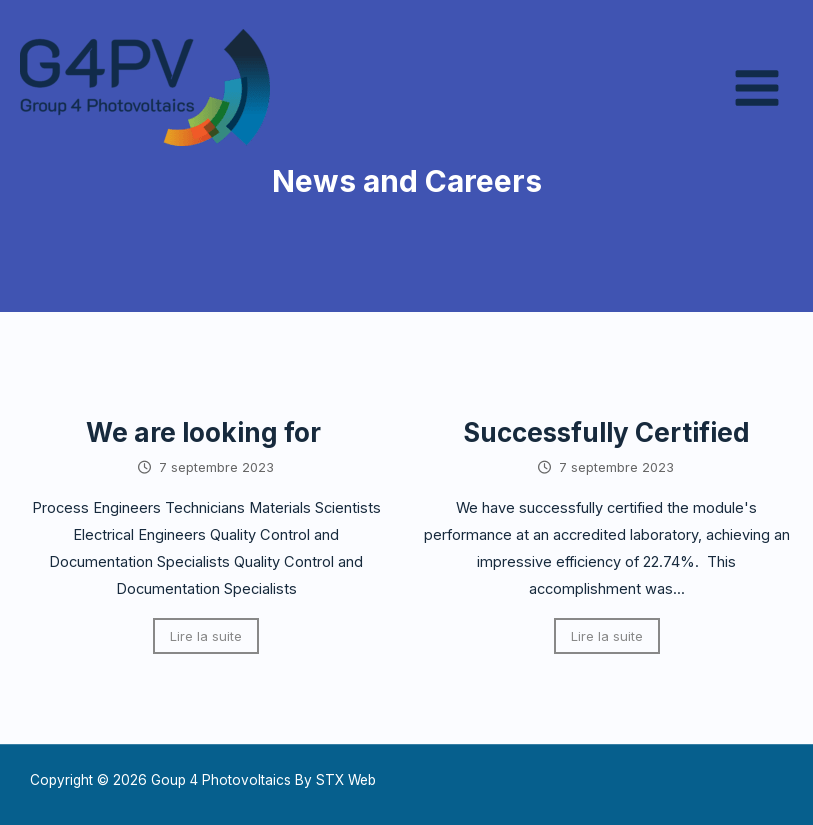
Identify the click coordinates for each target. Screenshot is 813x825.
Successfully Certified (606, 432)
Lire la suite (206, 636)
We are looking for (206, 432)
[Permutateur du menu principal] (757, 88)
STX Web (346, 780)
